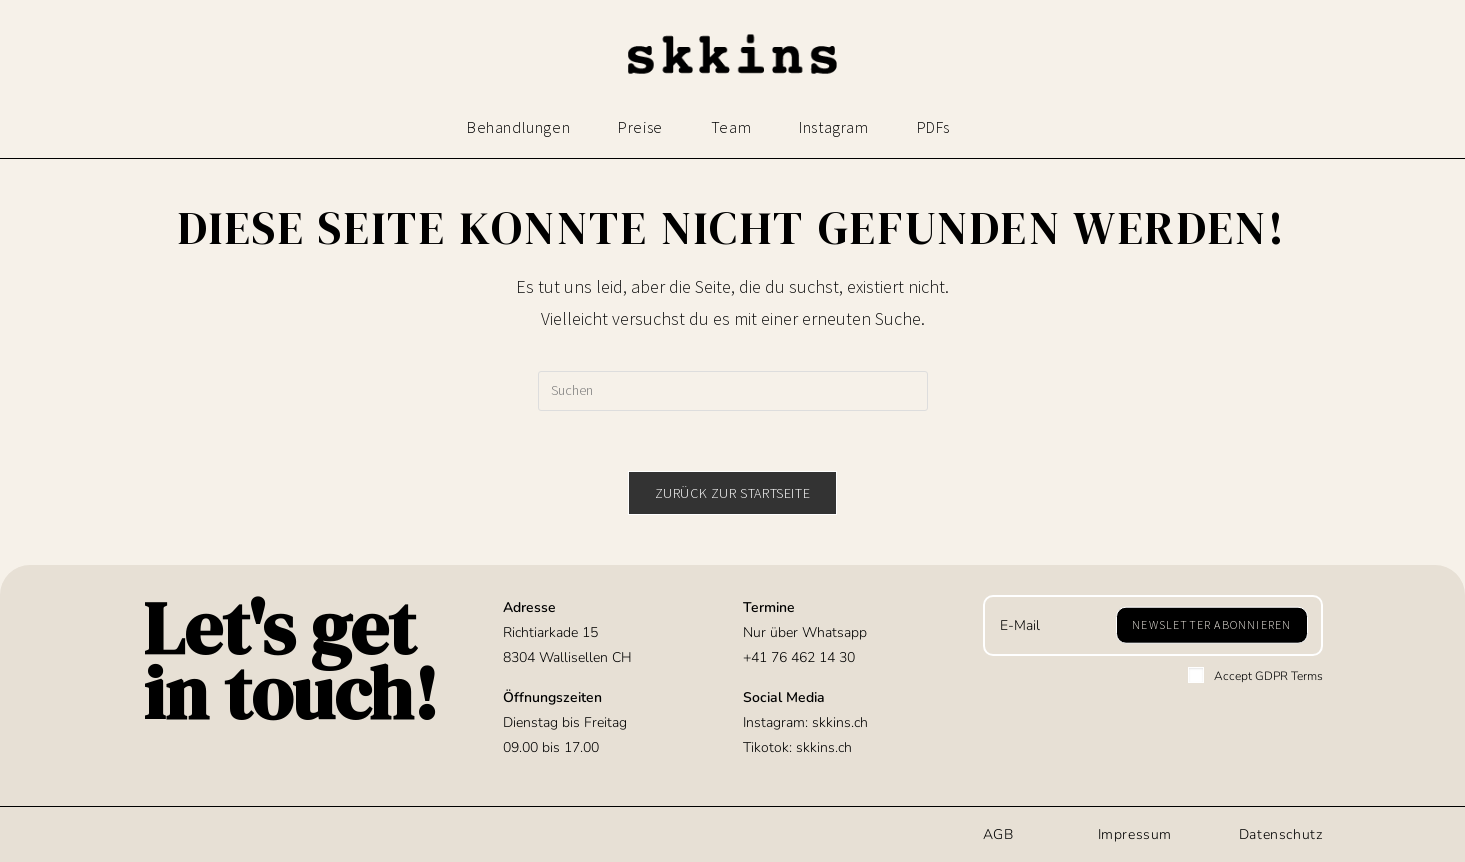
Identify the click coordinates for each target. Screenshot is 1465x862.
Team (731, 127)
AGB (998, 834)
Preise (640, 127)
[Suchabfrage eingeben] (733, 391)
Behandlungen (518, 127)
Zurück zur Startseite (733, 493)
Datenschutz (1281, 834)
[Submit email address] (1211, 625)
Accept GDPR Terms (1255, 675)
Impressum (1135, 834)
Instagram (833, 127)
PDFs (933, 127)
